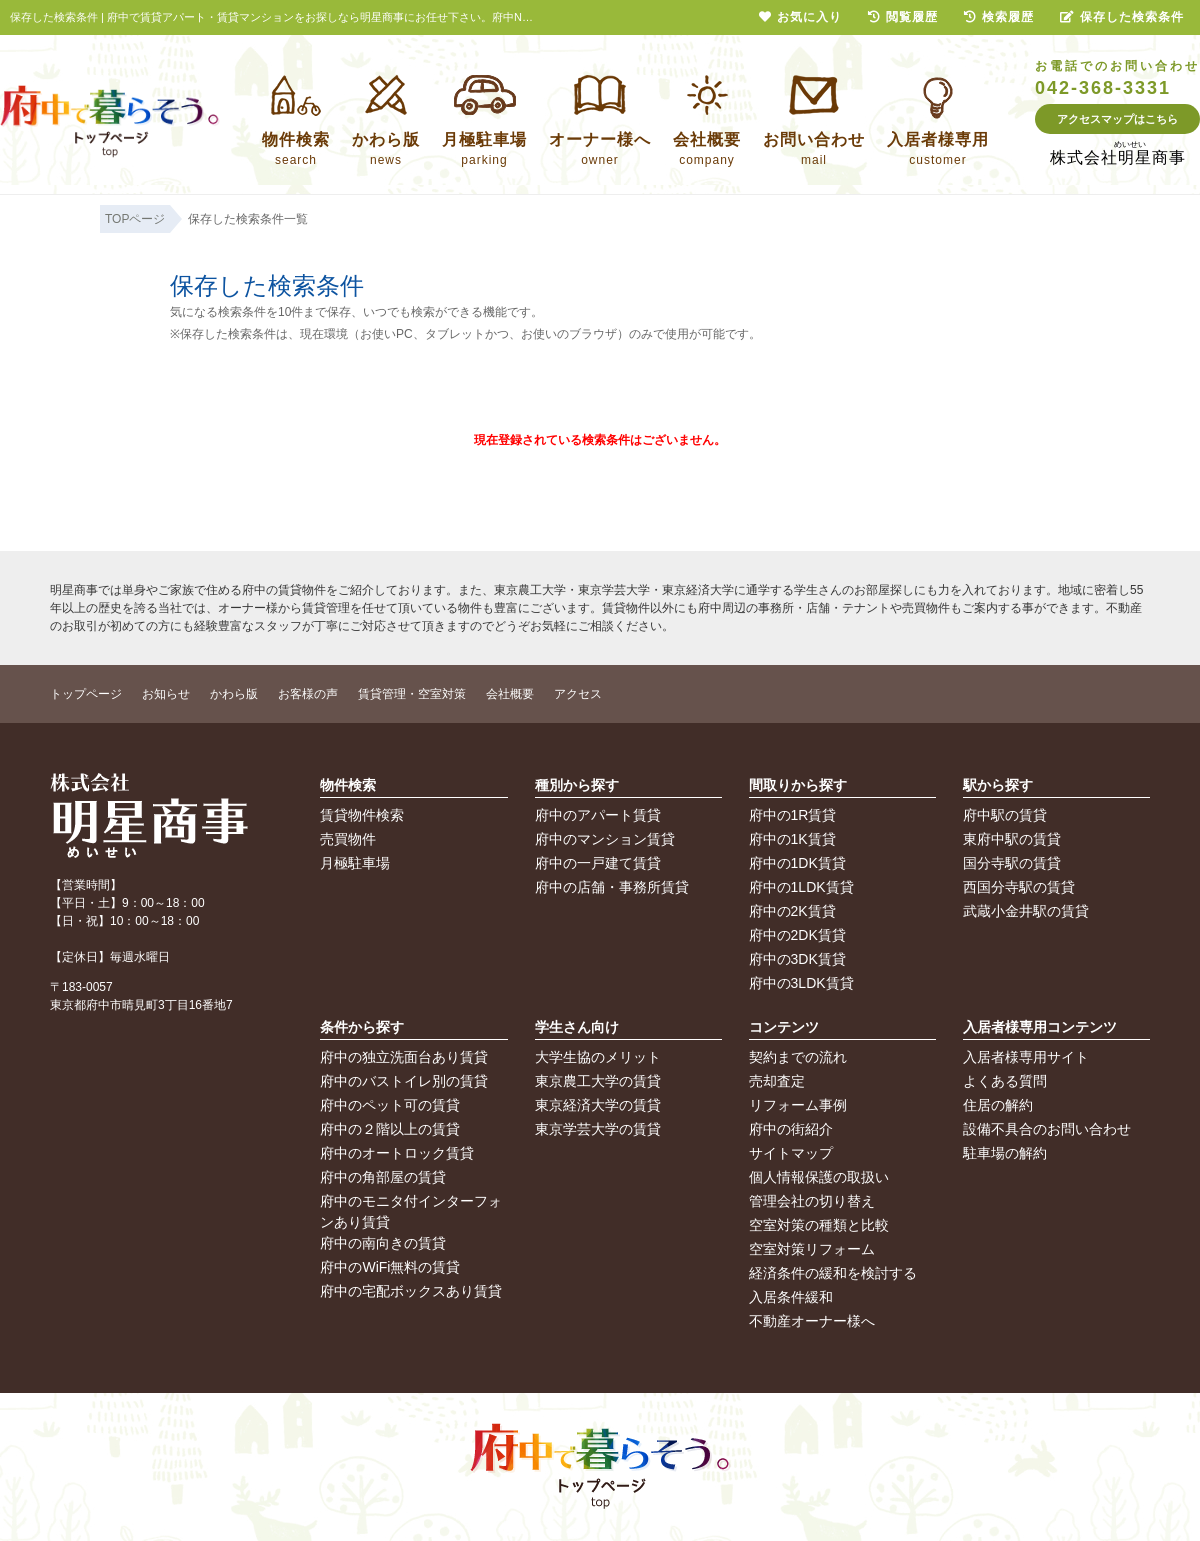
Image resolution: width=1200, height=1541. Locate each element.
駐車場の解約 (1005, 1153)
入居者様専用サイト (1026, 1057)
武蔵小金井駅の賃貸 (1026, 911)
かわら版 (234, 694)
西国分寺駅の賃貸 (1019, 887)
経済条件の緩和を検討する (833, 1273)
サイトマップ (791, 1153)
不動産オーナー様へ (812, 1321)
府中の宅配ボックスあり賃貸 (411, 1291)
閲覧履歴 (903, 17)
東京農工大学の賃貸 (598, 1081)
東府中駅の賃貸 (1012, 839)
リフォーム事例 (798, 1105)
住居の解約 (998, 1105)
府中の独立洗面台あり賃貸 (404, 1057)
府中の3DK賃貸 (797, 959)
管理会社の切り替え (812, 1201)
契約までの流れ (798, 1057)
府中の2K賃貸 (792, 911)
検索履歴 (999, 17)
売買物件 (348, 839)
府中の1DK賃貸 (797, 863)
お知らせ (166, 694)
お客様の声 (308, 694)
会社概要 (510, 694)
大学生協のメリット (598, 1057)
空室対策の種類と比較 (819, 1225)
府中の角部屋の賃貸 (383, 1177)
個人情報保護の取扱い (819, 1177)
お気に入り (800, 17)
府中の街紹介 (791, 1129)
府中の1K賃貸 (792, 839)
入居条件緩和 (791, 1297)
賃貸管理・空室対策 (412, 694)
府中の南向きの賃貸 (383, 1243)
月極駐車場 (355, 863)
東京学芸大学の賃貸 (598, 1129)
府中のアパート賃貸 (598, 815)
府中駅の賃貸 (1005, 815)
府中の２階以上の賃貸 (390, 1129)
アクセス (578, 694)
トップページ (86, 694)
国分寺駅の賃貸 (1012, 863)
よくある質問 (1005, 1081)
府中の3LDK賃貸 (801, 983)
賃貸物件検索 (362, 815)
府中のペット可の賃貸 (390, 1105)
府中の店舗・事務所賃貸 (612, 887)
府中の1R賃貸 (793, 815)
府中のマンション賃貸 (605, 839)
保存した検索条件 (1122, 17)
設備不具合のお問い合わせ (1047, 1129)
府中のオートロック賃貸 (397, 1153)
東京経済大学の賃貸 (598, 1105)
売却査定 (777, 1081)
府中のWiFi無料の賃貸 (390, 1267)
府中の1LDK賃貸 (801, 887)
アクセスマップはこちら (1117, 119)
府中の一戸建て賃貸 (598, 863)
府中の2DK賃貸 (797, 935)
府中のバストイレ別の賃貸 (404, 1081)
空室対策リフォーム (812, 1249)
